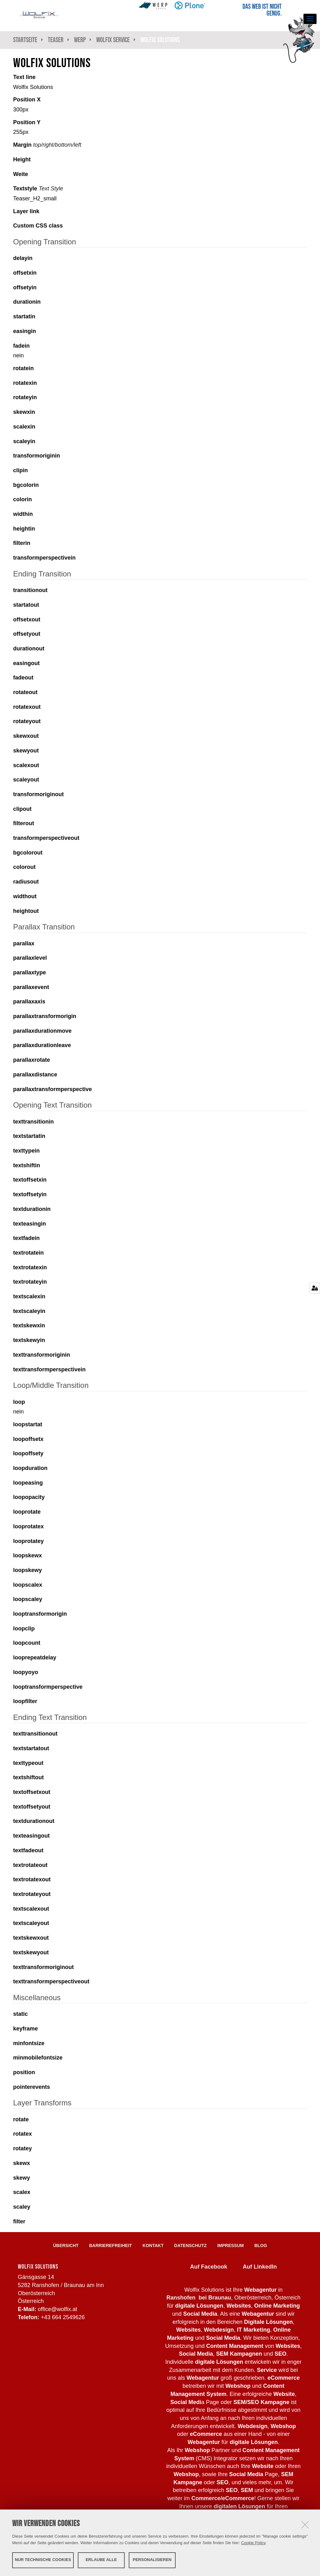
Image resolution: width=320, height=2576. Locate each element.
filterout (23, 823)
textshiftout (28, 1777)
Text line (24, 77)
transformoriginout (38, 794)
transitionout (30, 590)
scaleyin (24, 441)
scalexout (26, 765)
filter (19, 2221)
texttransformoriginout (43, 1967)
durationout (28, 648)
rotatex (22, 2134)
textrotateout (30, 1865)
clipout (22, 809)
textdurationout (33, 1821)
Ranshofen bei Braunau (198, 2297)
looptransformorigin (40, 1614)
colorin (22, 499)
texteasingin (29, 1224)
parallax (23, 943)
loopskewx (27, 1555)
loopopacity (29, 1497)
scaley (21, 2207)
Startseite (25, 40)
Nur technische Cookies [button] (43, 2559)
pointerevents (31, 2087)
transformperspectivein (44, 558)
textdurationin (32, 1209)
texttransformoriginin (41, 1355)
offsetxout (26, 619)
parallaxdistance (35, 1074)
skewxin (24, 412)
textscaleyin (29, 1311)
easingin (24, 331)
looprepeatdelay (34, 1657)
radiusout (26, 882)
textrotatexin (30, 1267)
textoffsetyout (31, 1807)
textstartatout (31, 1748)
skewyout (26, 750)
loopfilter (25, 1701)
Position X (27, 99)
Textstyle (38, 188)
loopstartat (27, 1424)
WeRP (80, 40)
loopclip (24, 1628)
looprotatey (28, 1541)
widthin (23, 514)
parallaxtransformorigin (44, 1016)
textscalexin (29, 1296)
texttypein (26, 1151)
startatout (26, 605)
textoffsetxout (31, 1792)
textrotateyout (32, 1894)
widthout (25, 896)
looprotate (27, 1512)
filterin (21, 543)
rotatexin (25, 383)
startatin (24, 316)
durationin (27, 302)
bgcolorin (26, 485)
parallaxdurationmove (42, 1031)
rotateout (25, 692)
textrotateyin (30, 1282)
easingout (26, 663)
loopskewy (27, 1570)
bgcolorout (27, 853)
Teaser (55, 40)
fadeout (23, 677)
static (20, 2014)
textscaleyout (31, 1923)
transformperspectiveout (46, 838)
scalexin (24, 427)
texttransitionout (35, 1734)
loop (19, 1402)
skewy (21, 2178)
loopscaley (27, 1599)
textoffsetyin (30, 1194)
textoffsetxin (30, 1180)
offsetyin (25, 287)
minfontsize (28, 2043)
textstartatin (29, 1136)
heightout (26, 911)
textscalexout (31, 1909)
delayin (22, 258)
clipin (20, 470)
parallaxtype (29, 972)
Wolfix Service (113, 40)
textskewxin (29, 1325)
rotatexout (27, 707)
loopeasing (28, 1483)
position (24, 2072)
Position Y (27, 122)
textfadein (26, 1238)
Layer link (26, 211)
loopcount (26, 1643)
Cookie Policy (253, 2542)
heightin (24, 529)
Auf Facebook (208, 2267)
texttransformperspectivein (49, 1369)
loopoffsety (28, 1453)
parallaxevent (31, 987)
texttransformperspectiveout (51, 1981)
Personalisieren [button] (152, 2559)
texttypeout (28, 1763)
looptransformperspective (47, 1687)
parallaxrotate (31, 1060)
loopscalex (27, 1585)
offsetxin (25, 273)
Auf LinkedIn (260, 2267)
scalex (21, 2192)
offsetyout (26, 634)
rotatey (22, 2148)
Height (22, 159)
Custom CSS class (38, 226)
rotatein (23, 368)
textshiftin (26, 1165)
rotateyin (25, 397)
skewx (21, 2163)
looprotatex (28, 1526)
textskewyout (31, 1952)
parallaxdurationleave (42, 1045)
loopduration (30, 1468)
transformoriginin (36, 456)
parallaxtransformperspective (52, 1089)
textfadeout (28, 1850)
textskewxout (31, 1938)
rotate (21, 2119)
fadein (21, 346)
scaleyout (26, 779)
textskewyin (29, 1340)
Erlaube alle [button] (101, 2559)
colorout (24, 867)
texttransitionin (33, 1122)
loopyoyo (25, 1672)
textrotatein (28, 1253)
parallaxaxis (29, 1001)
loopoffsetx (28, 1439)
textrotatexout (32, 1879)
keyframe (25, 2028)
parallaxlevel (30, 958)
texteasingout (31, 1836)
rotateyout (27, 721)
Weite (20, 174)
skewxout (26, 736)
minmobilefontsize (37, 2057)
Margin (47, 145)
